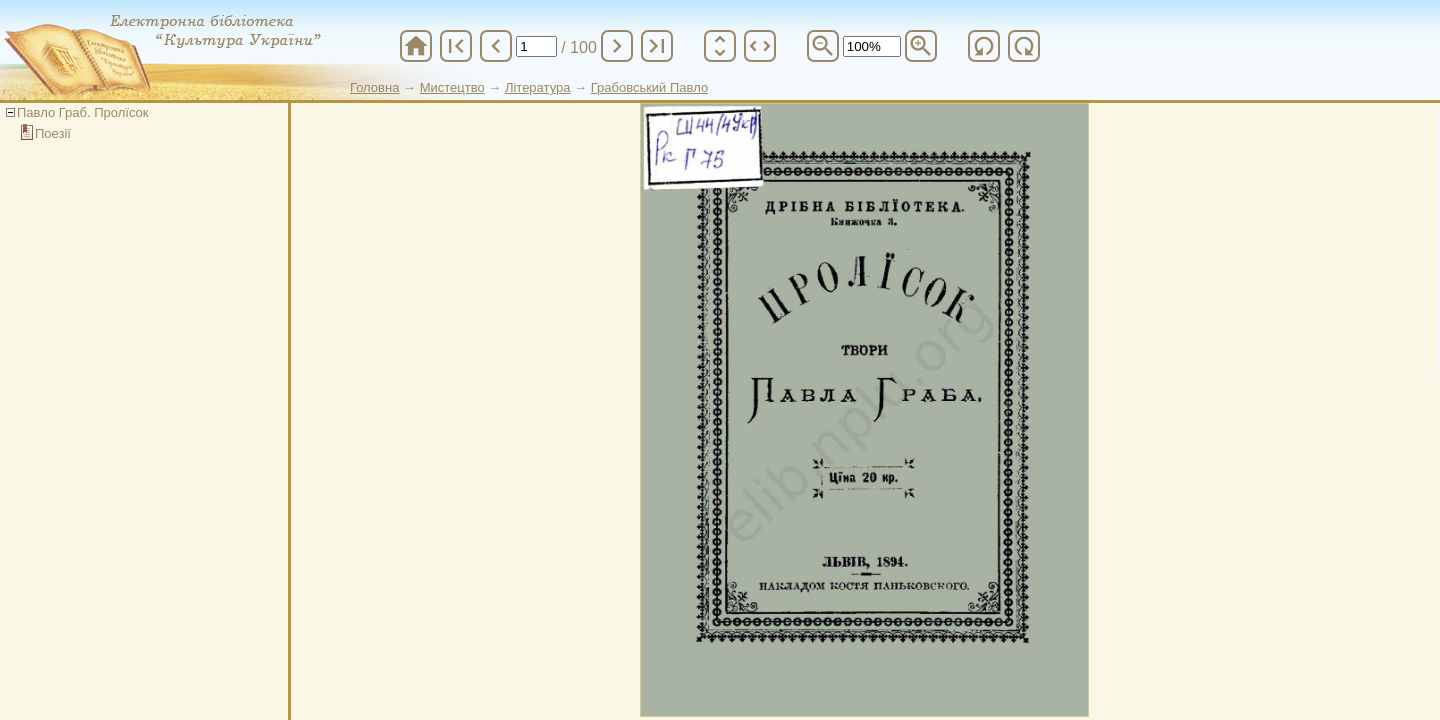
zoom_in (921, 46)
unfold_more (720, 46)
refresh (984, 46)
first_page (456, 46)
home (416, 46)
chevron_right (617, 46)
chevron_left (496, 46)
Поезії (53, 133)
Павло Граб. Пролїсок (82, 112)
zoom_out (823, 46)
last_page (657, 46)
